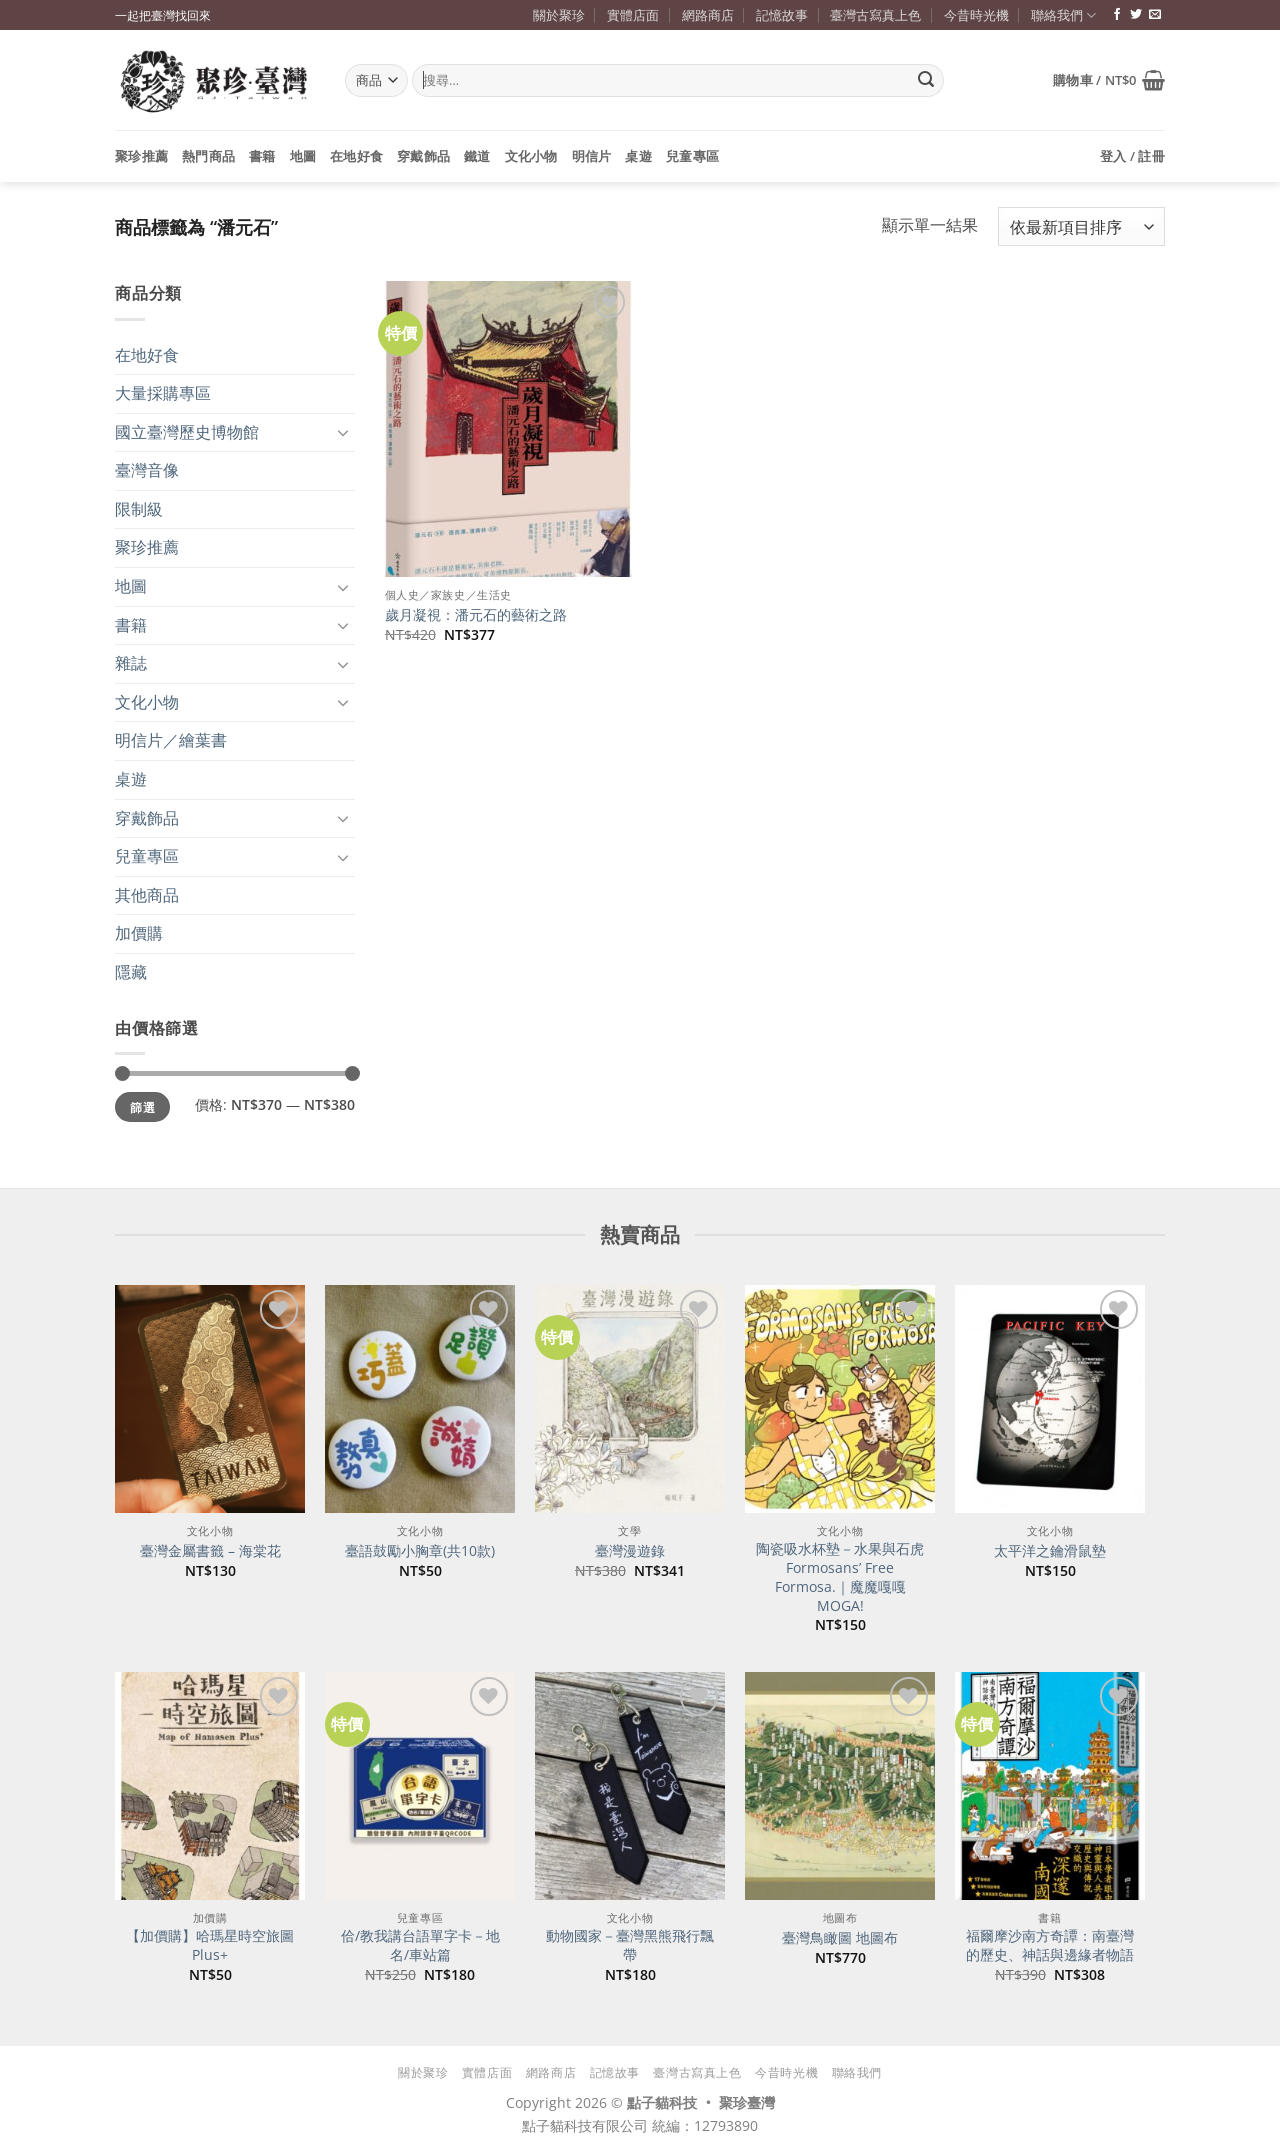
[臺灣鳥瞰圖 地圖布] (840, 1786)
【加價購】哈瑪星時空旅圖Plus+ (210, 1945)
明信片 (592, 156)
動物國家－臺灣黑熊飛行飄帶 (630, 1945)
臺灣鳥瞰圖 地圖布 (840, 1938)
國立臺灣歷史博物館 (187, 432)
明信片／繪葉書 (171, 740)
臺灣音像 (147, 470)
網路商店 (708, 15)
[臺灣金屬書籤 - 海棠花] (210, 1399)
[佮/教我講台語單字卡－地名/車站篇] (420, 1786)
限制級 (139, 509)
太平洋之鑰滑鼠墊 (1050, 1551)
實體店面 (633, 15)
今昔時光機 (976, 15)
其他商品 (147, 895)
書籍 (262, 156)
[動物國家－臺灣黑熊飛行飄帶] (630, 1786)
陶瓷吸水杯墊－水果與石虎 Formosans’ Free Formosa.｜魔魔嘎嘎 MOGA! (840, 1577)
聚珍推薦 (141, 156)
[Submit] (926, 81)
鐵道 (477, 156)
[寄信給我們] (1155, 15)
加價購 (139, 933)
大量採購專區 (163, 393)
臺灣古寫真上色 (875, 15)
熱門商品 (208, 156)
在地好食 (356, 156)
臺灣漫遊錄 (630, 1551)
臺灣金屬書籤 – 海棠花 (210, 1551)
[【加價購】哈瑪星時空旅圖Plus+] (210, 1786)
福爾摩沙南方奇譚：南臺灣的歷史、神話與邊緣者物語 (1050, 1945)
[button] (1109, 80)
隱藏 (131, 972)
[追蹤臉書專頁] (1117, 15)
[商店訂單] (1081, 226)
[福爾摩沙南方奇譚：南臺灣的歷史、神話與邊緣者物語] (1050, 1786)
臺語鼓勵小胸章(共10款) (420, 1551)
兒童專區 (692, 156)
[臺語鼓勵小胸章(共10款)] (420, 1399)
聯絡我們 (1063, 15)
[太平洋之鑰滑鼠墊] (1050, 1399)
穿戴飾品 (423, 156)
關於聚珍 (559, 15)
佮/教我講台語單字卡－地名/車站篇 (420, 1945)
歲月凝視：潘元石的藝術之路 (476, 615)
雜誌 (131, 663)
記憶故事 (782, 15)
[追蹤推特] (1136, 15)
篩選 (142, 1107)
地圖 (303, 156)
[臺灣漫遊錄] (630, 1399)
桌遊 (638, 156)
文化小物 (531, 156)
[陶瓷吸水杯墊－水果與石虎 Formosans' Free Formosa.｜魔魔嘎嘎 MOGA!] (840, 1399)
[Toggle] (343, 432)
